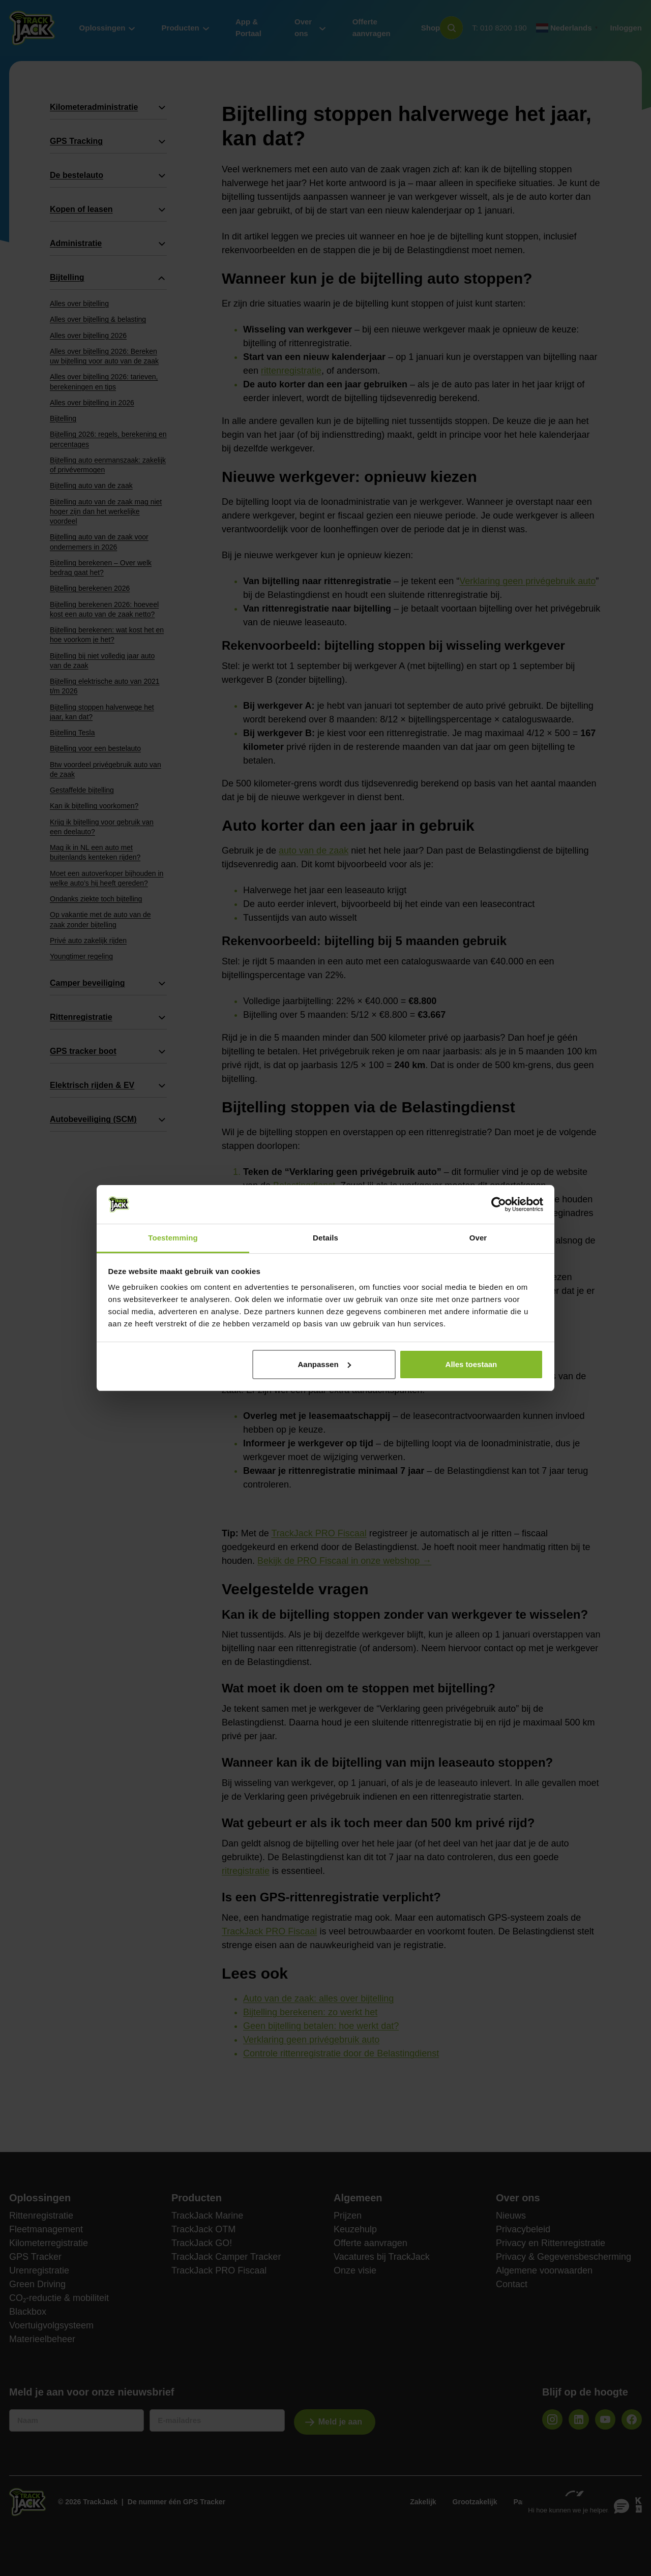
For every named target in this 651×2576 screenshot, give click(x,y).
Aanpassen (324, 1364)
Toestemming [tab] (173, 1237)
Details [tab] (325, 1237)
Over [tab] (478, 1237)
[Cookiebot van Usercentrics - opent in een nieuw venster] (498, 1204)
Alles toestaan (471, 1364)
